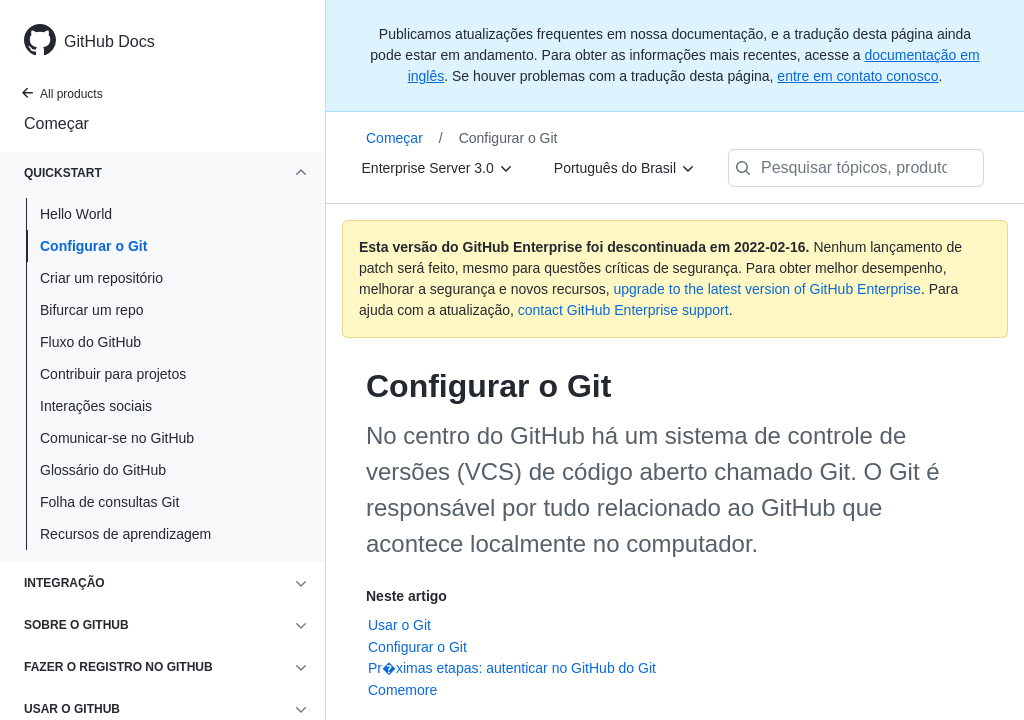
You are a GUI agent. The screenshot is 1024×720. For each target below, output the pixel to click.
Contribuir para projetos (113, 374)
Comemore (402, 690)
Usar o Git (399, 625)
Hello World (76, 214)
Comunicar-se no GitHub (117, 438)
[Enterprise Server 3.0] (438, 168)
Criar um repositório (101, 278)
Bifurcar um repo (91, 310)
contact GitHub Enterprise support (623, 310)
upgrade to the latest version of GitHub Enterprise (766, 289)
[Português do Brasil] (625, 168)
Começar (56, 123)
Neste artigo (406, 596)
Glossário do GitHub (103, 470)
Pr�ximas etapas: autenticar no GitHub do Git (512, 668)
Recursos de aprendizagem (125, 534)
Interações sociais (96, 406)
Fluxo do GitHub (90, 342)
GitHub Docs (109, 41)
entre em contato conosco (857, 76)
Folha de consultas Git (109, 502)
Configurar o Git (93, 246)
